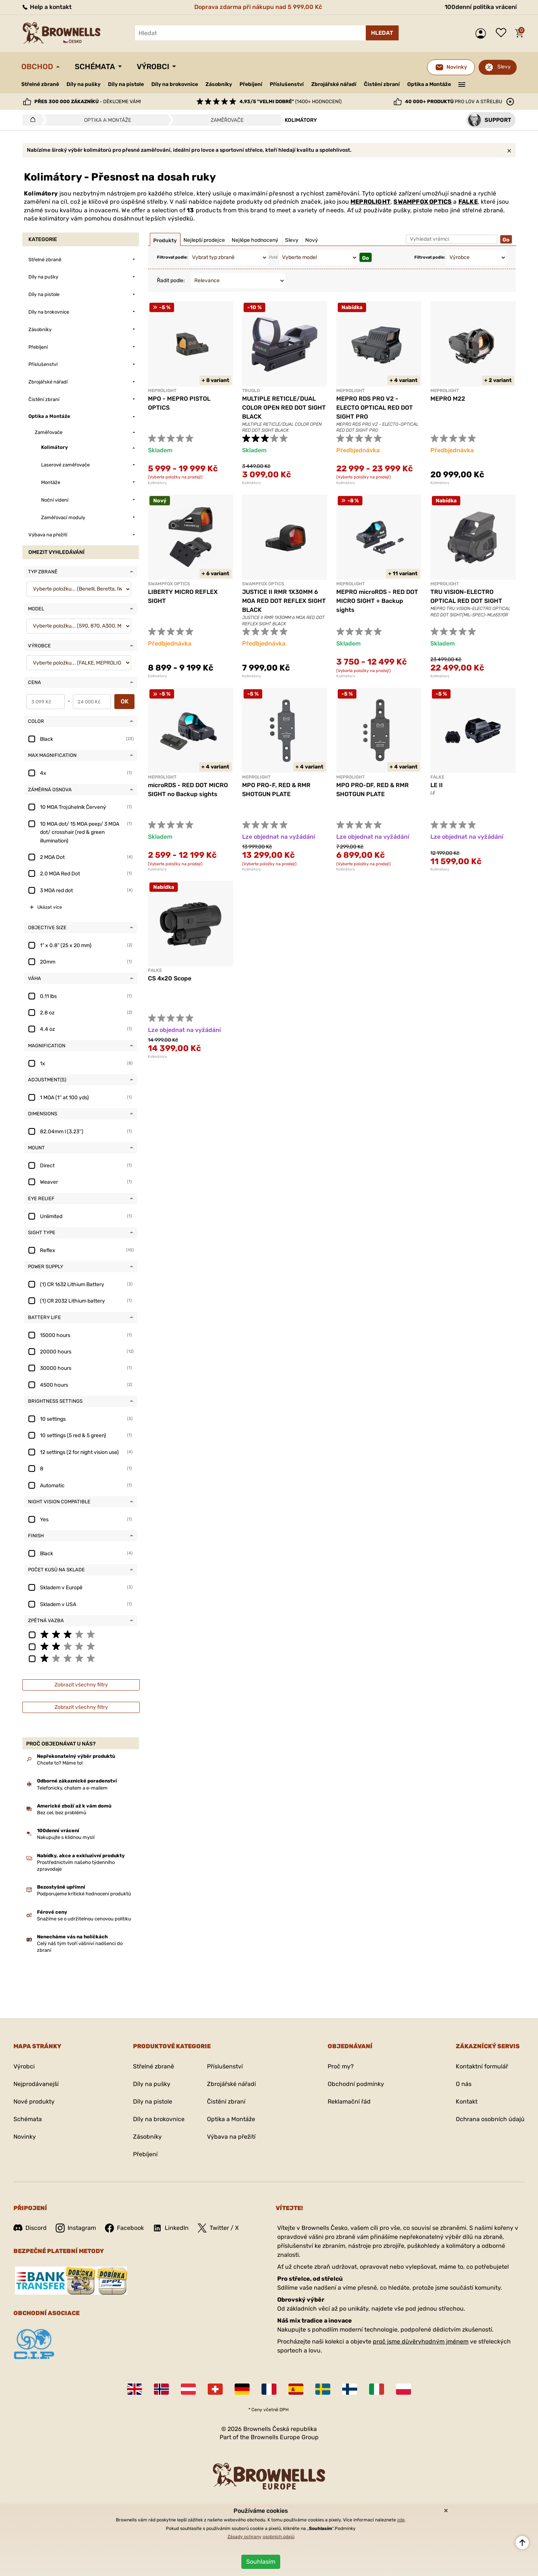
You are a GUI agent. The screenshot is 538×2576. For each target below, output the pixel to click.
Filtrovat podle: (172, 257)
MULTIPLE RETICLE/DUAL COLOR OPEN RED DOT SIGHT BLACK (284, 407)
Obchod (37, 66)
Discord (30, 2227)
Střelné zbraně (40, 84)
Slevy (504, 67)
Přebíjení (250, 84)
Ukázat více (49, 907)
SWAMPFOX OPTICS (422, 201)
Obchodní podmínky (356, 2083)
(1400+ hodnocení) (290, 101)
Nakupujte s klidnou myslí (66, 1837)
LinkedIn (171, 2228)
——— (462, 83)
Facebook (124, 2228)
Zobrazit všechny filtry (81, 1685)
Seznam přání (503, 33)
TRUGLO (251, 390)
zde (401, 2520)
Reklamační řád (349, 2101)
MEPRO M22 (447, 398)
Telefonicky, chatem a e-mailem (72, 1788)
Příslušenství (287, 84)
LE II (436, 785)
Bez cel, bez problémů (61, 1812)
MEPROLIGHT (370, 201)
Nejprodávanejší (36, 2083)
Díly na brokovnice (174, 84)
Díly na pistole (126, 84)
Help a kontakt (46, 6)
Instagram (76, 2228)
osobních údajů (278, 2536)
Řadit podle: (171, 280)
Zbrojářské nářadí (333, 84)
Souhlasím (260, 2561)
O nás (463, 2083)
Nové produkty (34, 2101)
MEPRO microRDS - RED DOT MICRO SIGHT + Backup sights (377, 600)
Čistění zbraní (382, 84)
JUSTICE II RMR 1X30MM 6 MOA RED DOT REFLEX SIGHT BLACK (284, 600)
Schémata (95, 66)
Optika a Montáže (429, 84)
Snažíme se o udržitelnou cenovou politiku (84, 1919)
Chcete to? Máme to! (60, 1763)
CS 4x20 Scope (169, 978)
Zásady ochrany (245, 2536)
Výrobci (153, 66)
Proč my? (341, 2066)
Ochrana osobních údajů (490, 2119)
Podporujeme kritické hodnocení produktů (84, 1893)
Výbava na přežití (231, 2136)
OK (125, 701)
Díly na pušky (84, 84)
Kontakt (466, 2101)
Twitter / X (218, 2228)
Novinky (24, 2136)
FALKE (468, 201)
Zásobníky (218, 84)
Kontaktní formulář (482, 2066)
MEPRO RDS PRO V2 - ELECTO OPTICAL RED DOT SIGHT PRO (374, 407)
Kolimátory (157, 483)
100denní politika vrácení (481, 6)
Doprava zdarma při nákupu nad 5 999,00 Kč (258, 6)
